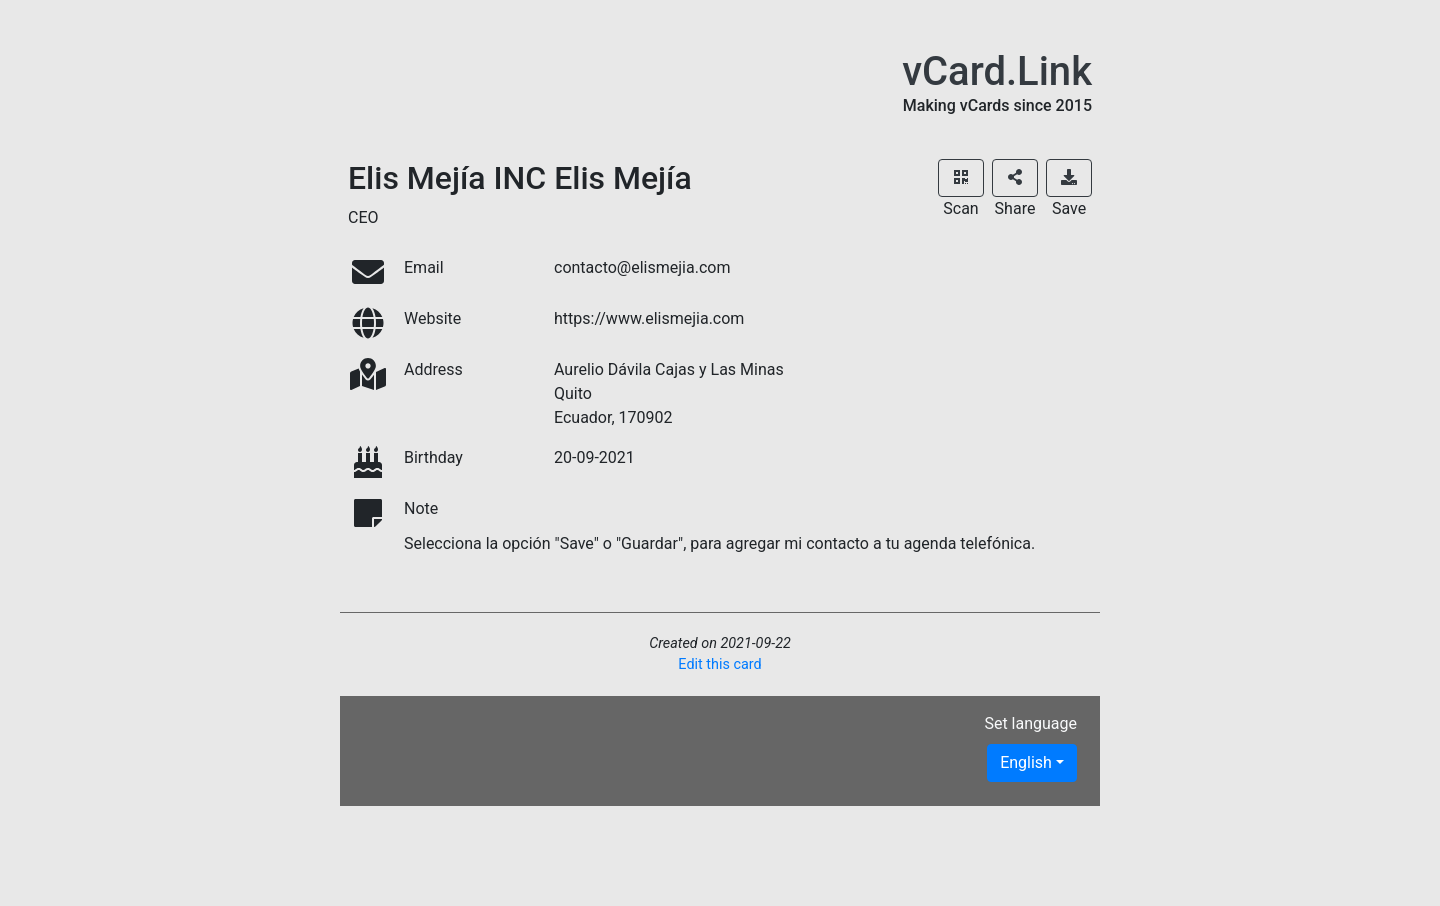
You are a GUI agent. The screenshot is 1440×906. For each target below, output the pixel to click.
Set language (1030, 723)
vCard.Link (997, 71)
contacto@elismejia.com (642, 267)
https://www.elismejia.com (649, 318)
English (1026, 762)
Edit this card (719, 664)
